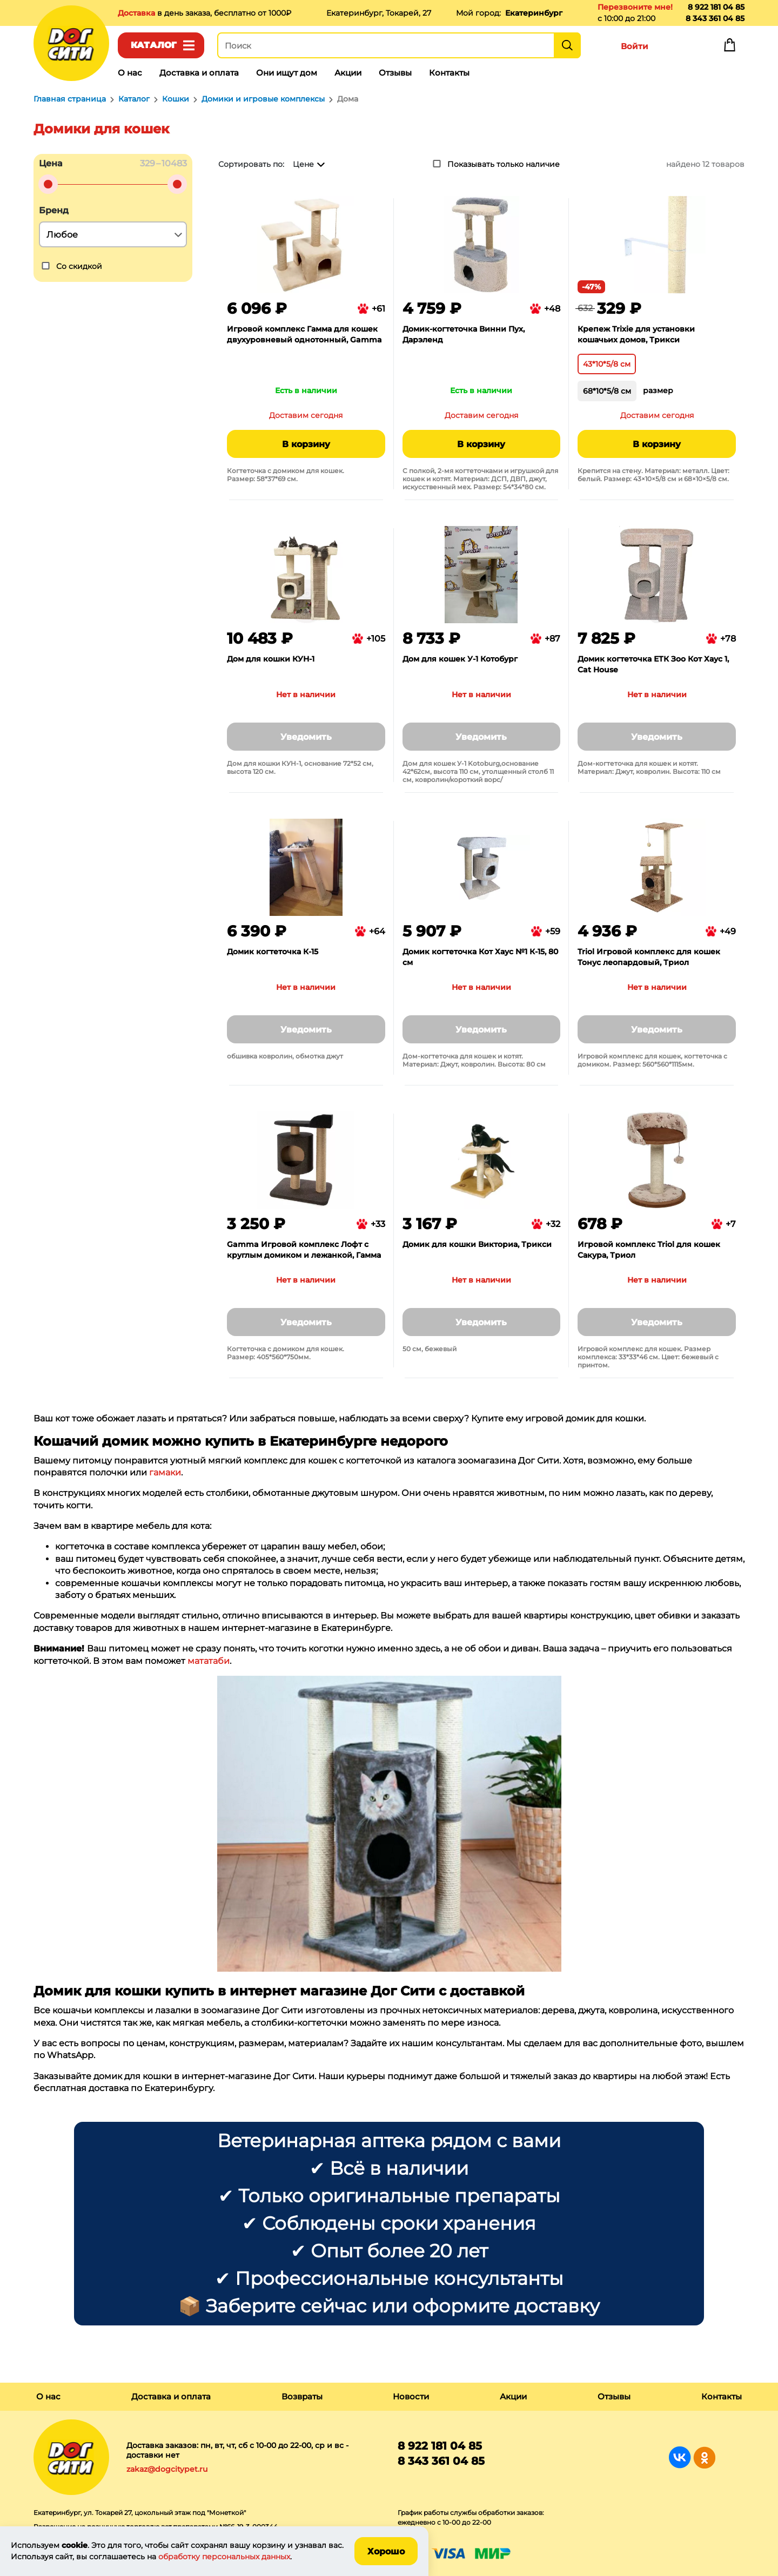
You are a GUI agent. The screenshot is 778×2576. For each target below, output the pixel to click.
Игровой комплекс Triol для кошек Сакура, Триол (649, 1249)
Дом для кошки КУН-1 (270, 659)
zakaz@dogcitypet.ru (166, 2469)
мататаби (208, 1661)
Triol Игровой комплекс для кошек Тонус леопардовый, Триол (649, 957)
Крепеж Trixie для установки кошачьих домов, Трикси (636, 334)
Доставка (137, 13)
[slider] (48, 184)
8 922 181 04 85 (716, 7)
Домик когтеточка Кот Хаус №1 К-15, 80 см (480, 957)
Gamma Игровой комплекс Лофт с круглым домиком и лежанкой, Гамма (304, 1249)
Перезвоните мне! (635, 7)
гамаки (165, 1472)
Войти (634, 46)
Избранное (682, 47)
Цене (303, 164)
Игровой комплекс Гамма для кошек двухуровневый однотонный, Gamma (304, 334)
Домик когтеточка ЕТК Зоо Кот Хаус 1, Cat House (653, 664)
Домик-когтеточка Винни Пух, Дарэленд (464, 334)
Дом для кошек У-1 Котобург (460, 659)
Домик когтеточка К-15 (272, 951)
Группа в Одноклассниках (704, 2457)
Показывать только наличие (503, 164)
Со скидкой (79, 266)
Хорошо (386, 2551)
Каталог (154, 45)
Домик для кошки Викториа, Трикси (477, 1244)
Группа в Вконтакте (680, 2457)
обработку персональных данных (224, 2556)
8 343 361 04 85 (715, 18)
